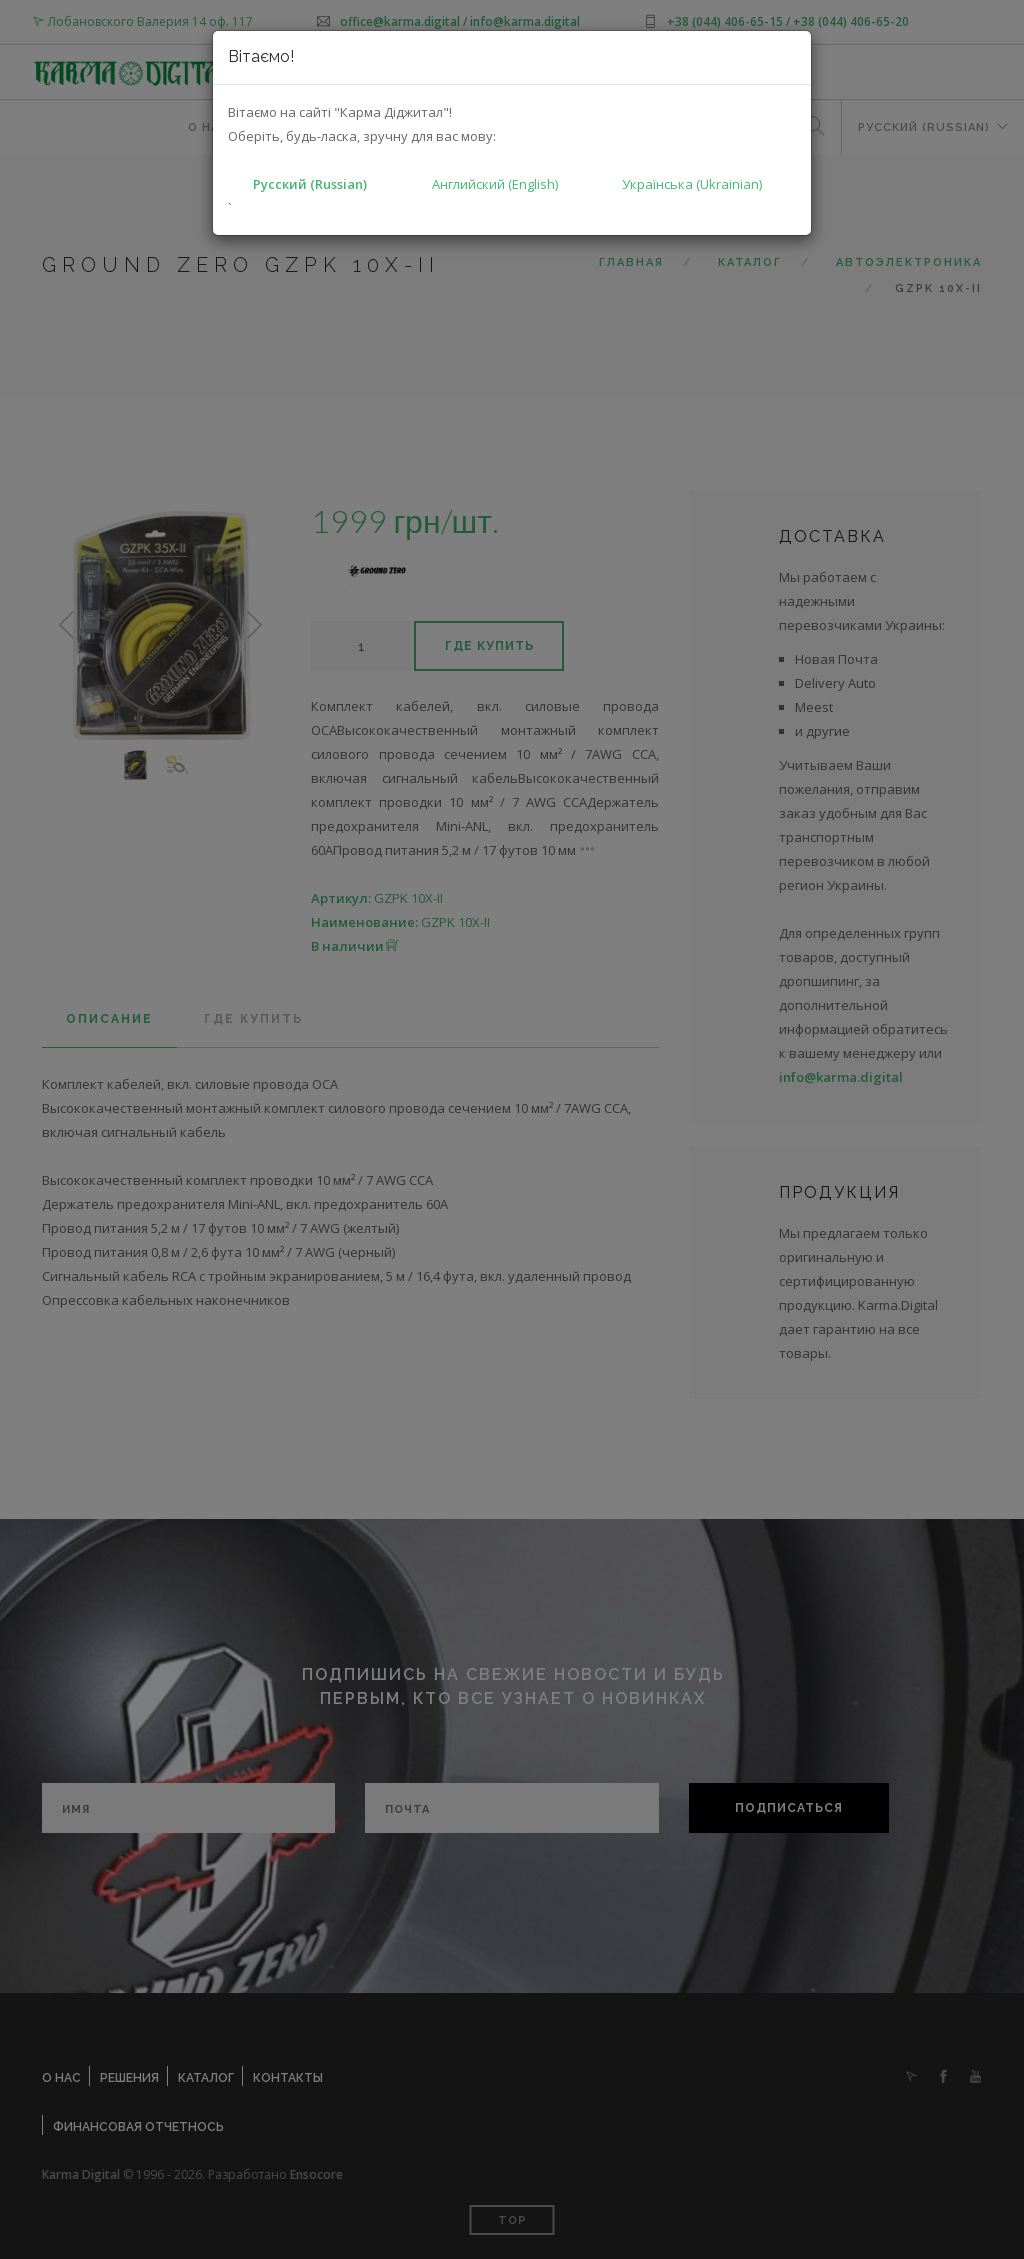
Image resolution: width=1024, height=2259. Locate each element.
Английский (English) (495, 184)
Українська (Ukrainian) (692, 184)
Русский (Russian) (310, 184)
